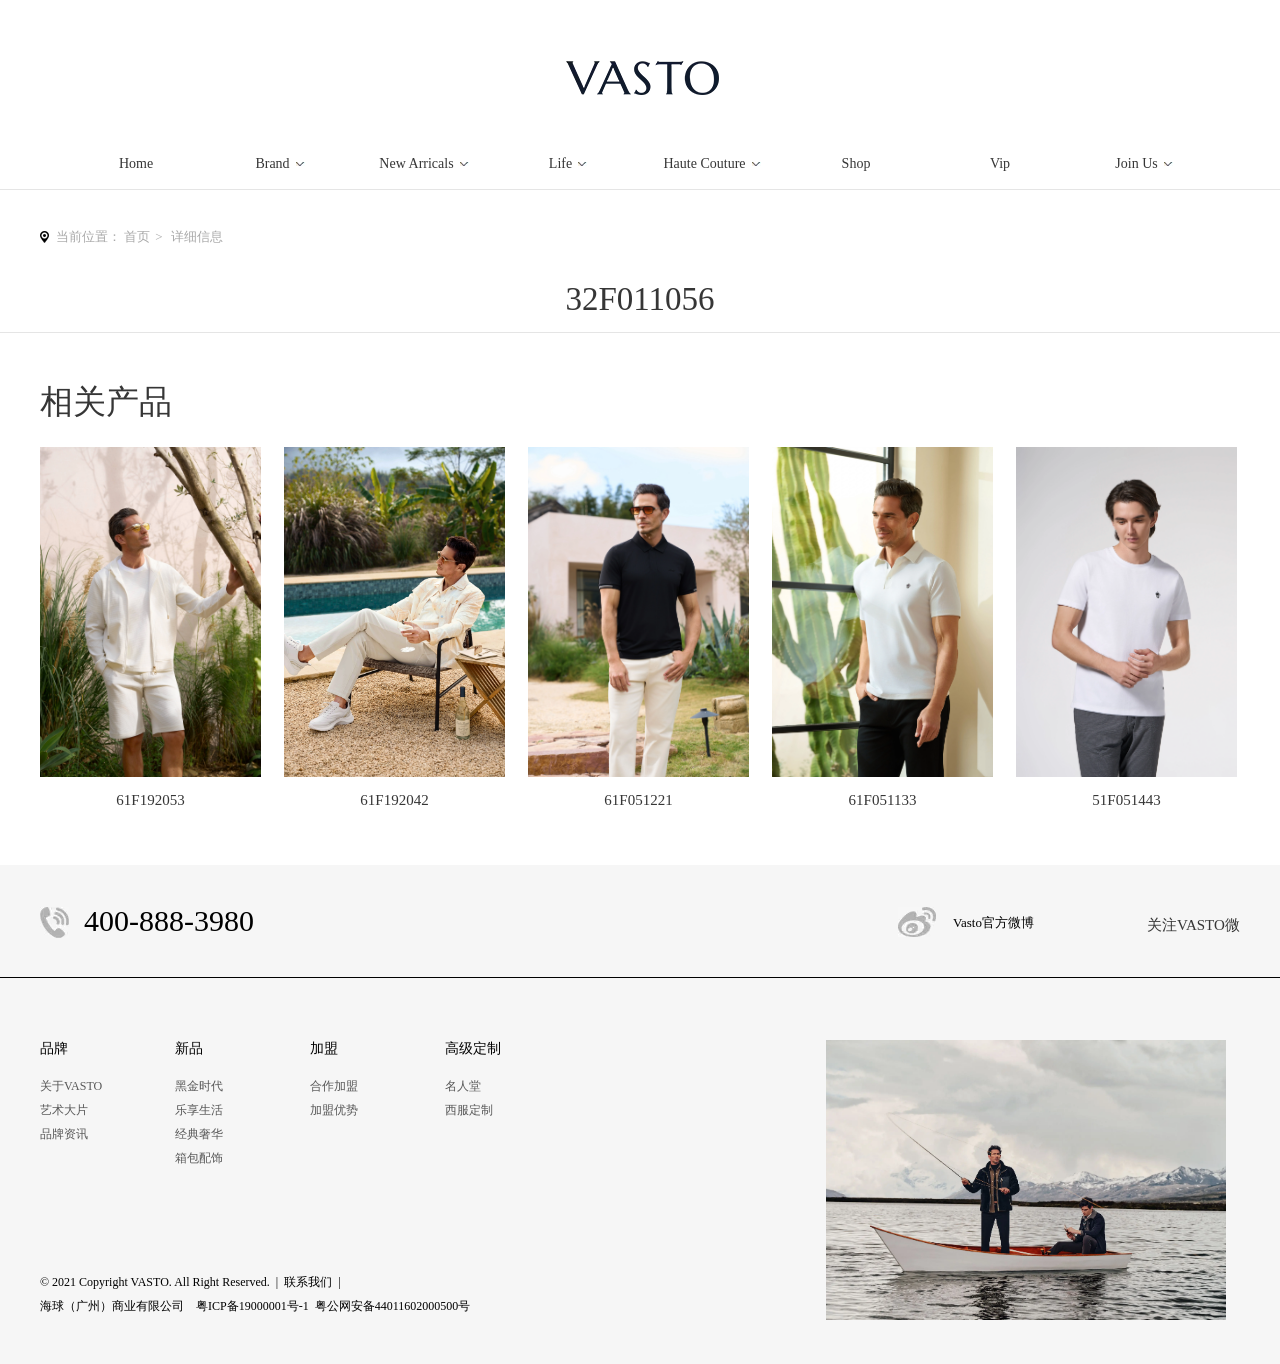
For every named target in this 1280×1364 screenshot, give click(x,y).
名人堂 (463, 1086)
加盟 (324, 1048)
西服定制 (469, 1110)
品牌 (54, 1048)
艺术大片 (64, 1110)
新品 (189, 1048)
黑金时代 (199, 1086)
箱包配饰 (199, 1158)
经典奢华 (199, 1134)
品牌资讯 (64, 1134)
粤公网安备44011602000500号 (393, 1306)
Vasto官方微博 (993, 922)
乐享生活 (199, 1110)
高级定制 (473, 1048)
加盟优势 (334, 1110)
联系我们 (308, 1282)
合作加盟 (334, 1086)
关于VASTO (71, 1086)
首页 (137, 236)
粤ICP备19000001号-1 (252, 1306)
